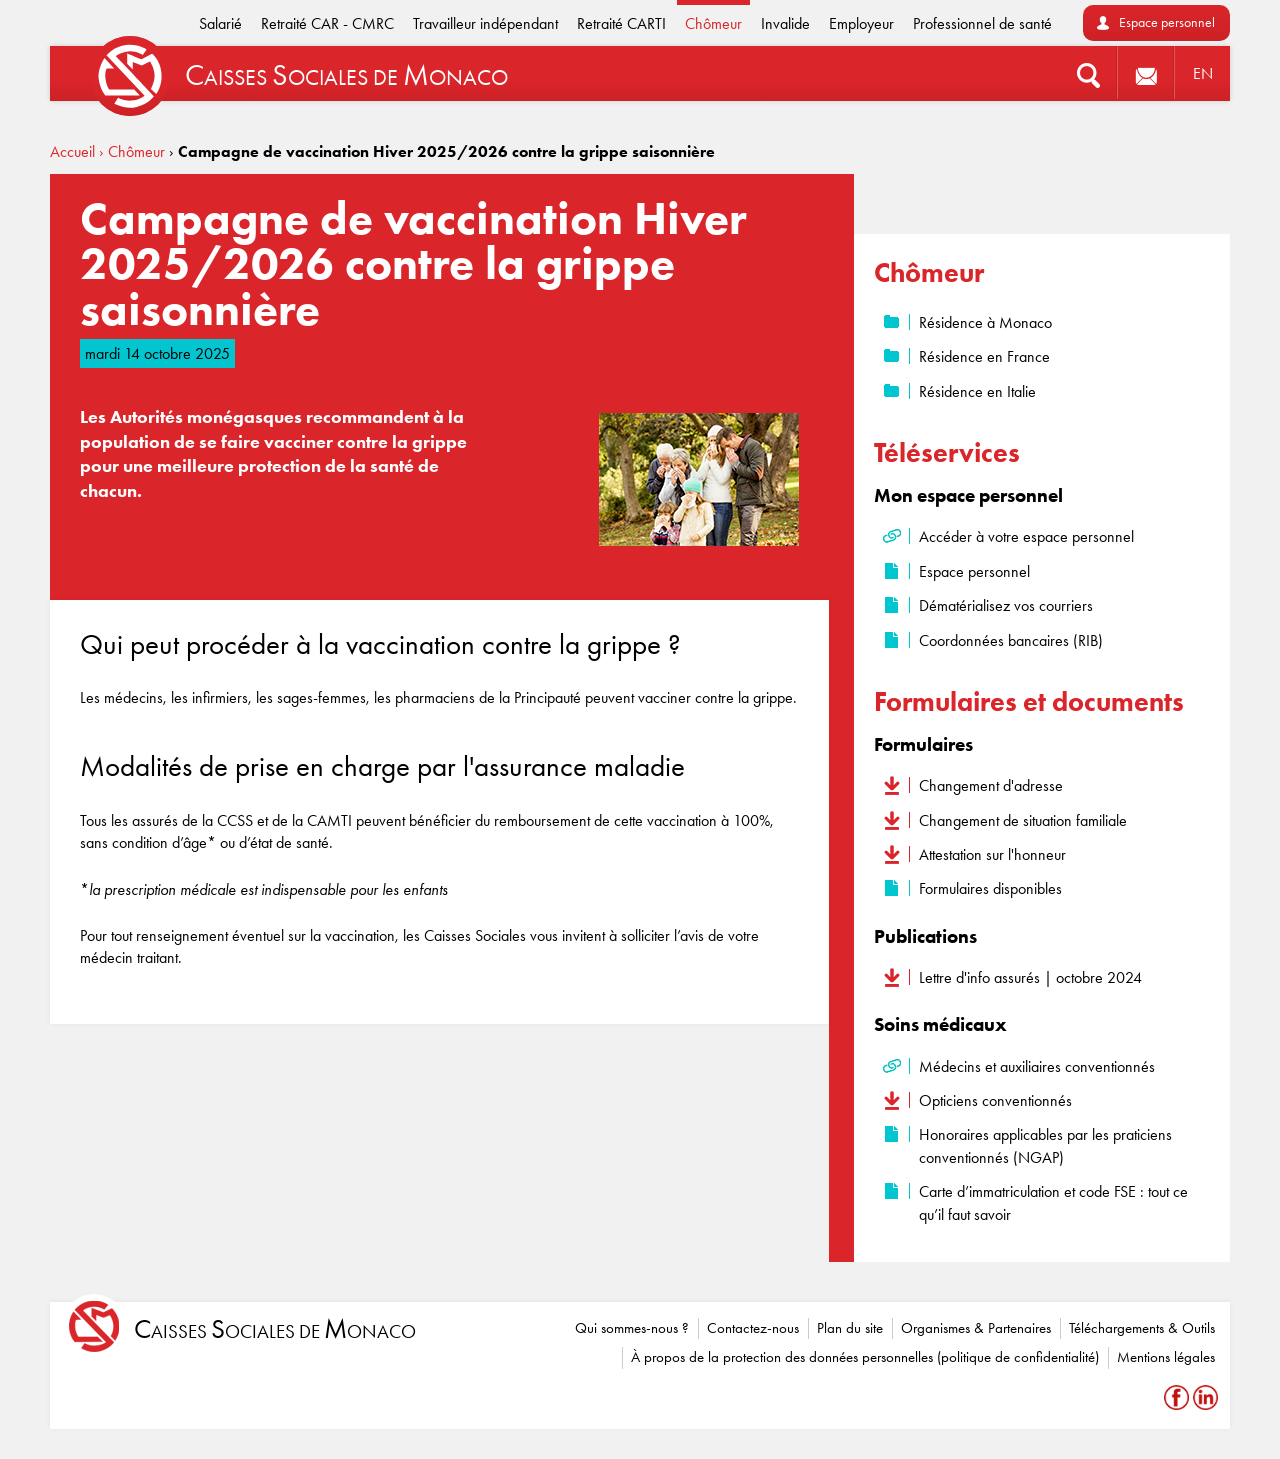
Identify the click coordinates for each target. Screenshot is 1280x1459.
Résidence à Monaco (985, 322)
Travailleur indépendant (485, 23)
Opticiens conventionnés (995, 1100)
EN (1203, 73)
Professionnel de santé (982, 23)
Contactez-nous (753, 1328)
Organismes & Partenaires (976, 1328)
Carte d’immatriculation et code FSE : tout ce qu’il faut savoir (1053, 1202)
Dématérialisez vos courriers (1006, 605)
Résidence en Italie (977, 391)
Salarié (220, 23)
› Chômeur (132, 151)
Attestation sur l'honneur (992, 854)
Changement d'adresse (991, 785)
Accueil (72, 151)
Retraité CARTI (621, 23)
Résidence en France (984, 356)
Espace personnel (1167, 22)
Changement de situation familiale (1023, 820)
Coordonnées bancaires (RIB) (1011, 640)
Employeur (861, 23)
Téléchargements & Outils (1142, 1328)
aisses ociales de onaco (275, 1329)
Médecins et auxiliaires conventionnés (1037, 1066)
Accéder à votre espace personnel (1026, 536)
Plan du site (850, 1328)
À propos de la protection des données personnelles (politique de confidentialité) (865, 1357)
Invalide (785, 23)
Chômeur (713, 23)
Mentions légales (1166, 1357)
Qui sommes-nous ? (632, 1328)
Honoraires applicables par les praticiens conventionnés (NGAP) (1045, 1145)
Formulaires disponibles (990, 888)
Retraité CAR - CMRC (327, 23)
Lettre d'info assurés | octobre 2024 (1030, 977)
